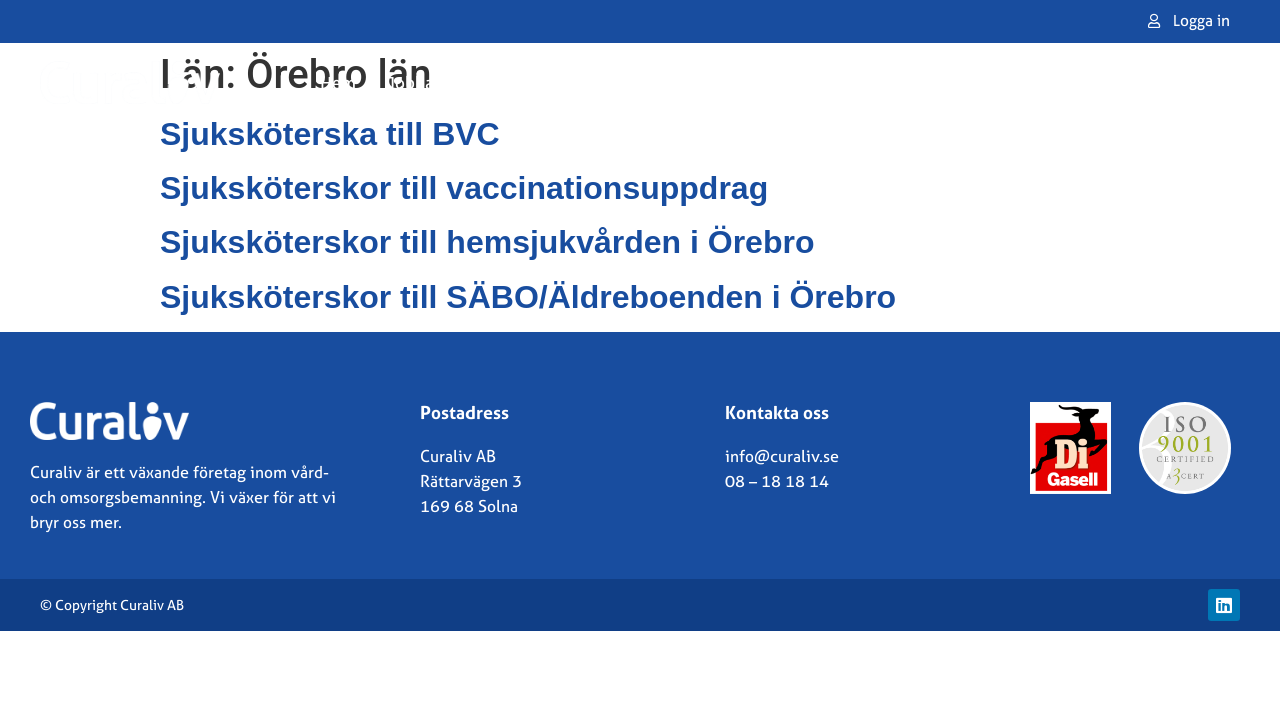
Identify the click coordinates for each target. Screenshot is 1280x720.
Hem (338, 82)
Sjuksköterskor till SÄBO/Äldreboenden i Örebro (528, 297)
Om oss (1006, 82)
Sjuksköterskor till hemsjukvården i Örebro (487, 242)
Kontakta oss (1126, 82)
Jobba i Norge (587, 82)
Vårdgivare (723, 82)
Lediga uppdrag (865, 82)
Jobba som (440, 82)
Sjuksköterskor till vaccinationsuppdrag (464, 188)
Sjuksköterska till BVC (330, 134)
